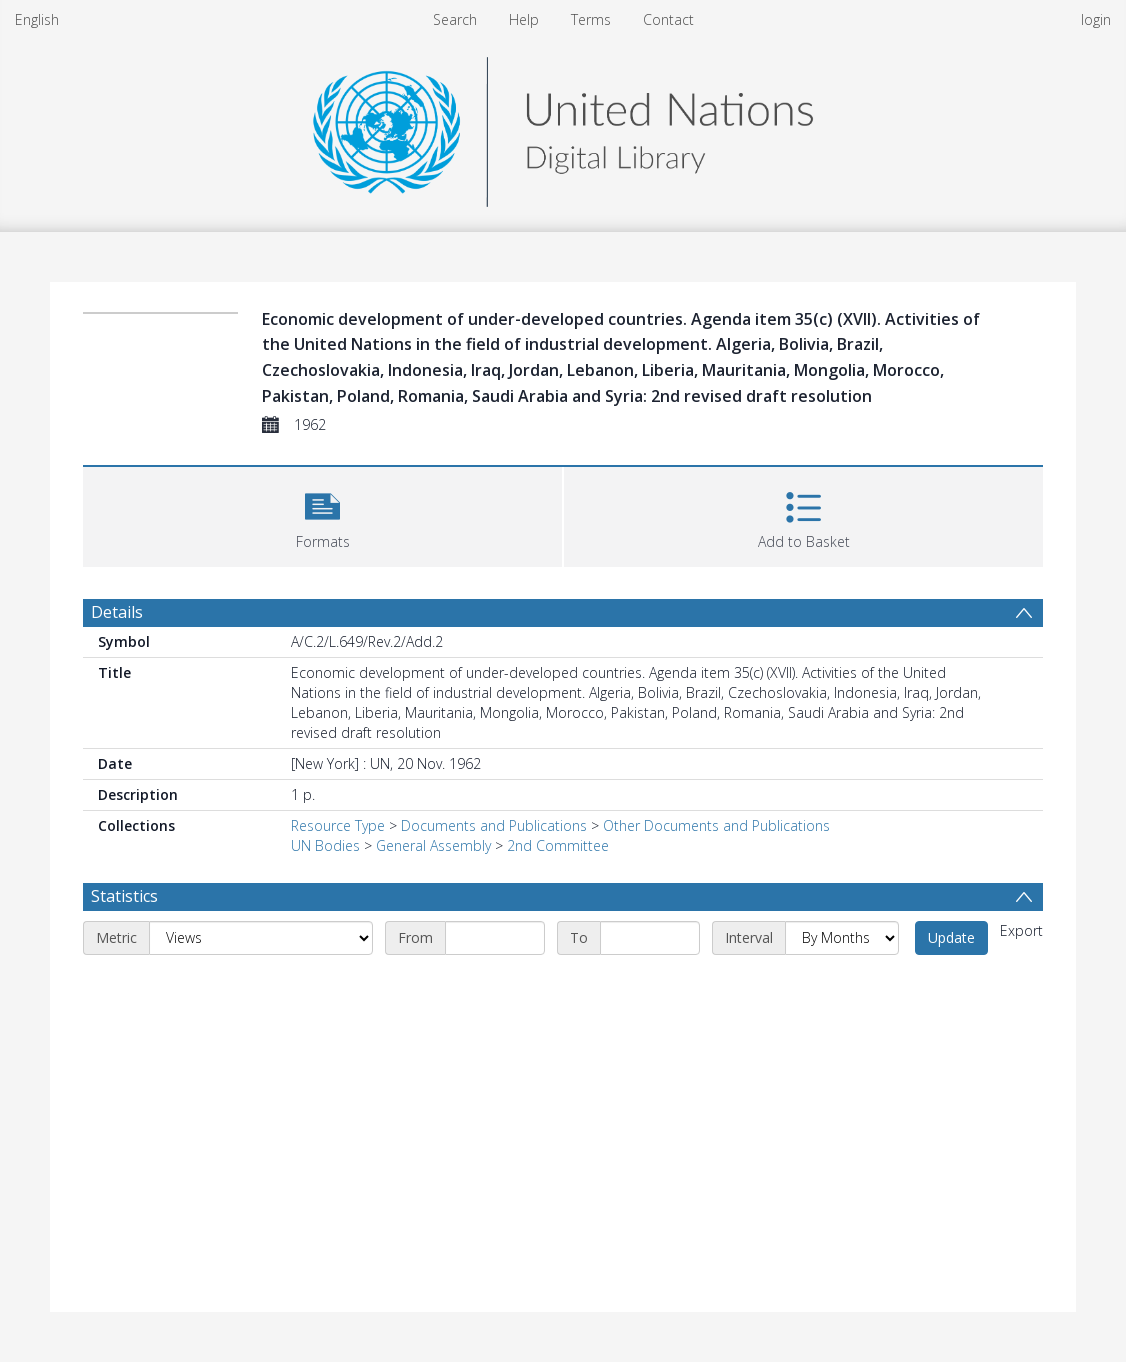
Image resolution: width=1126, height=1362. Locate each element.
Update (951, 937)
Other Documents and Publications (716, 825)
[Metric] (261, 938)
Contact (668, 19)
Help (524, 19)
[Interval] (842, 938)
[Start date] (495, 938)
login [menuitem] (1096, 19)
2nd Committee (558, 845)
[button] (322, 514)
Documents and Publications (494, 825)
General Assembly (433, 845)
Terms (591, 19)
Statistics (124, 896)
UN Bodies (325, 845)
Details (117, 612)
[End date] (650, 938)
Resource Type (338, 825)
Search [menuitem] (455, 19)
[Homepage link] (563, 126)
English (37, 19)
